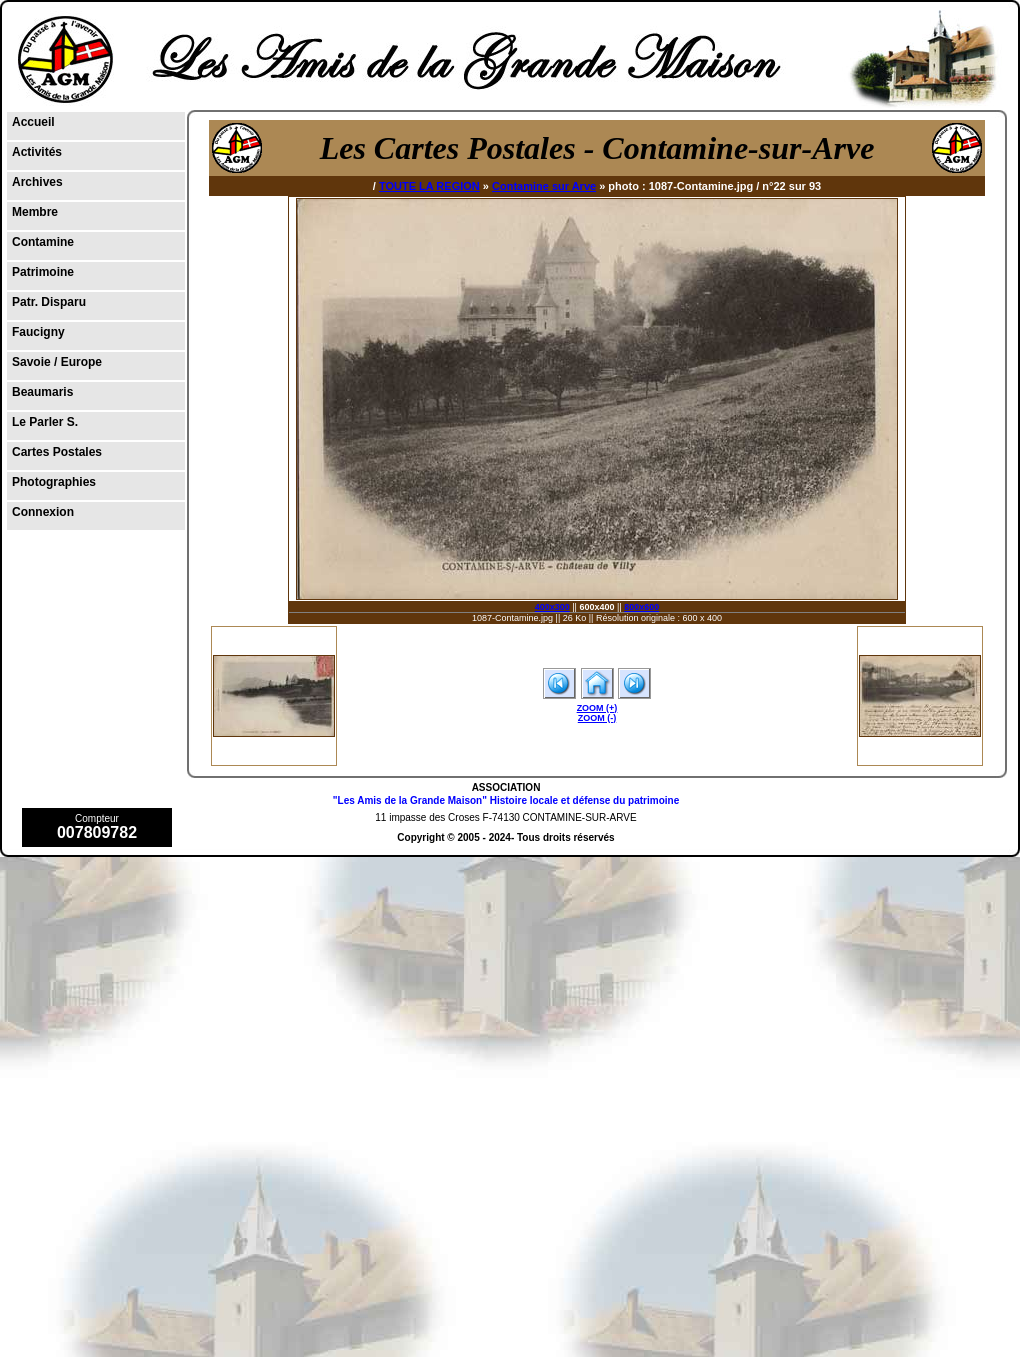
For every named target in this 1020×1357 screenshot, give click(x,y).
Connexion (43, 512)
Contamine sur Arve (544, 186)
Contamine (43, 242)
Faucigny (38, 332)
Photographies (54, 482)
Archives (37, 182)
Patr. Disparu (49, 302)
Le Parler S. (45, 422)
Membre (35, 212)
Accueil (33, 122)
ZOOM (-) (597, 718)
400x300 (552, 607)
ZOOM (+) (597, 708)
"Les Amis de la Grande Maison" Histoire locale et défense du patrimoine (506, 800)
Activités (37, 152)
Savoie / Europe (57, 362)
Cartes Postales (57, 452)
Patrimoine (43, 272)
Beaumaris (42, 392)
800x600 (641, 607)
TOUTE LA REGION (429, 186)
